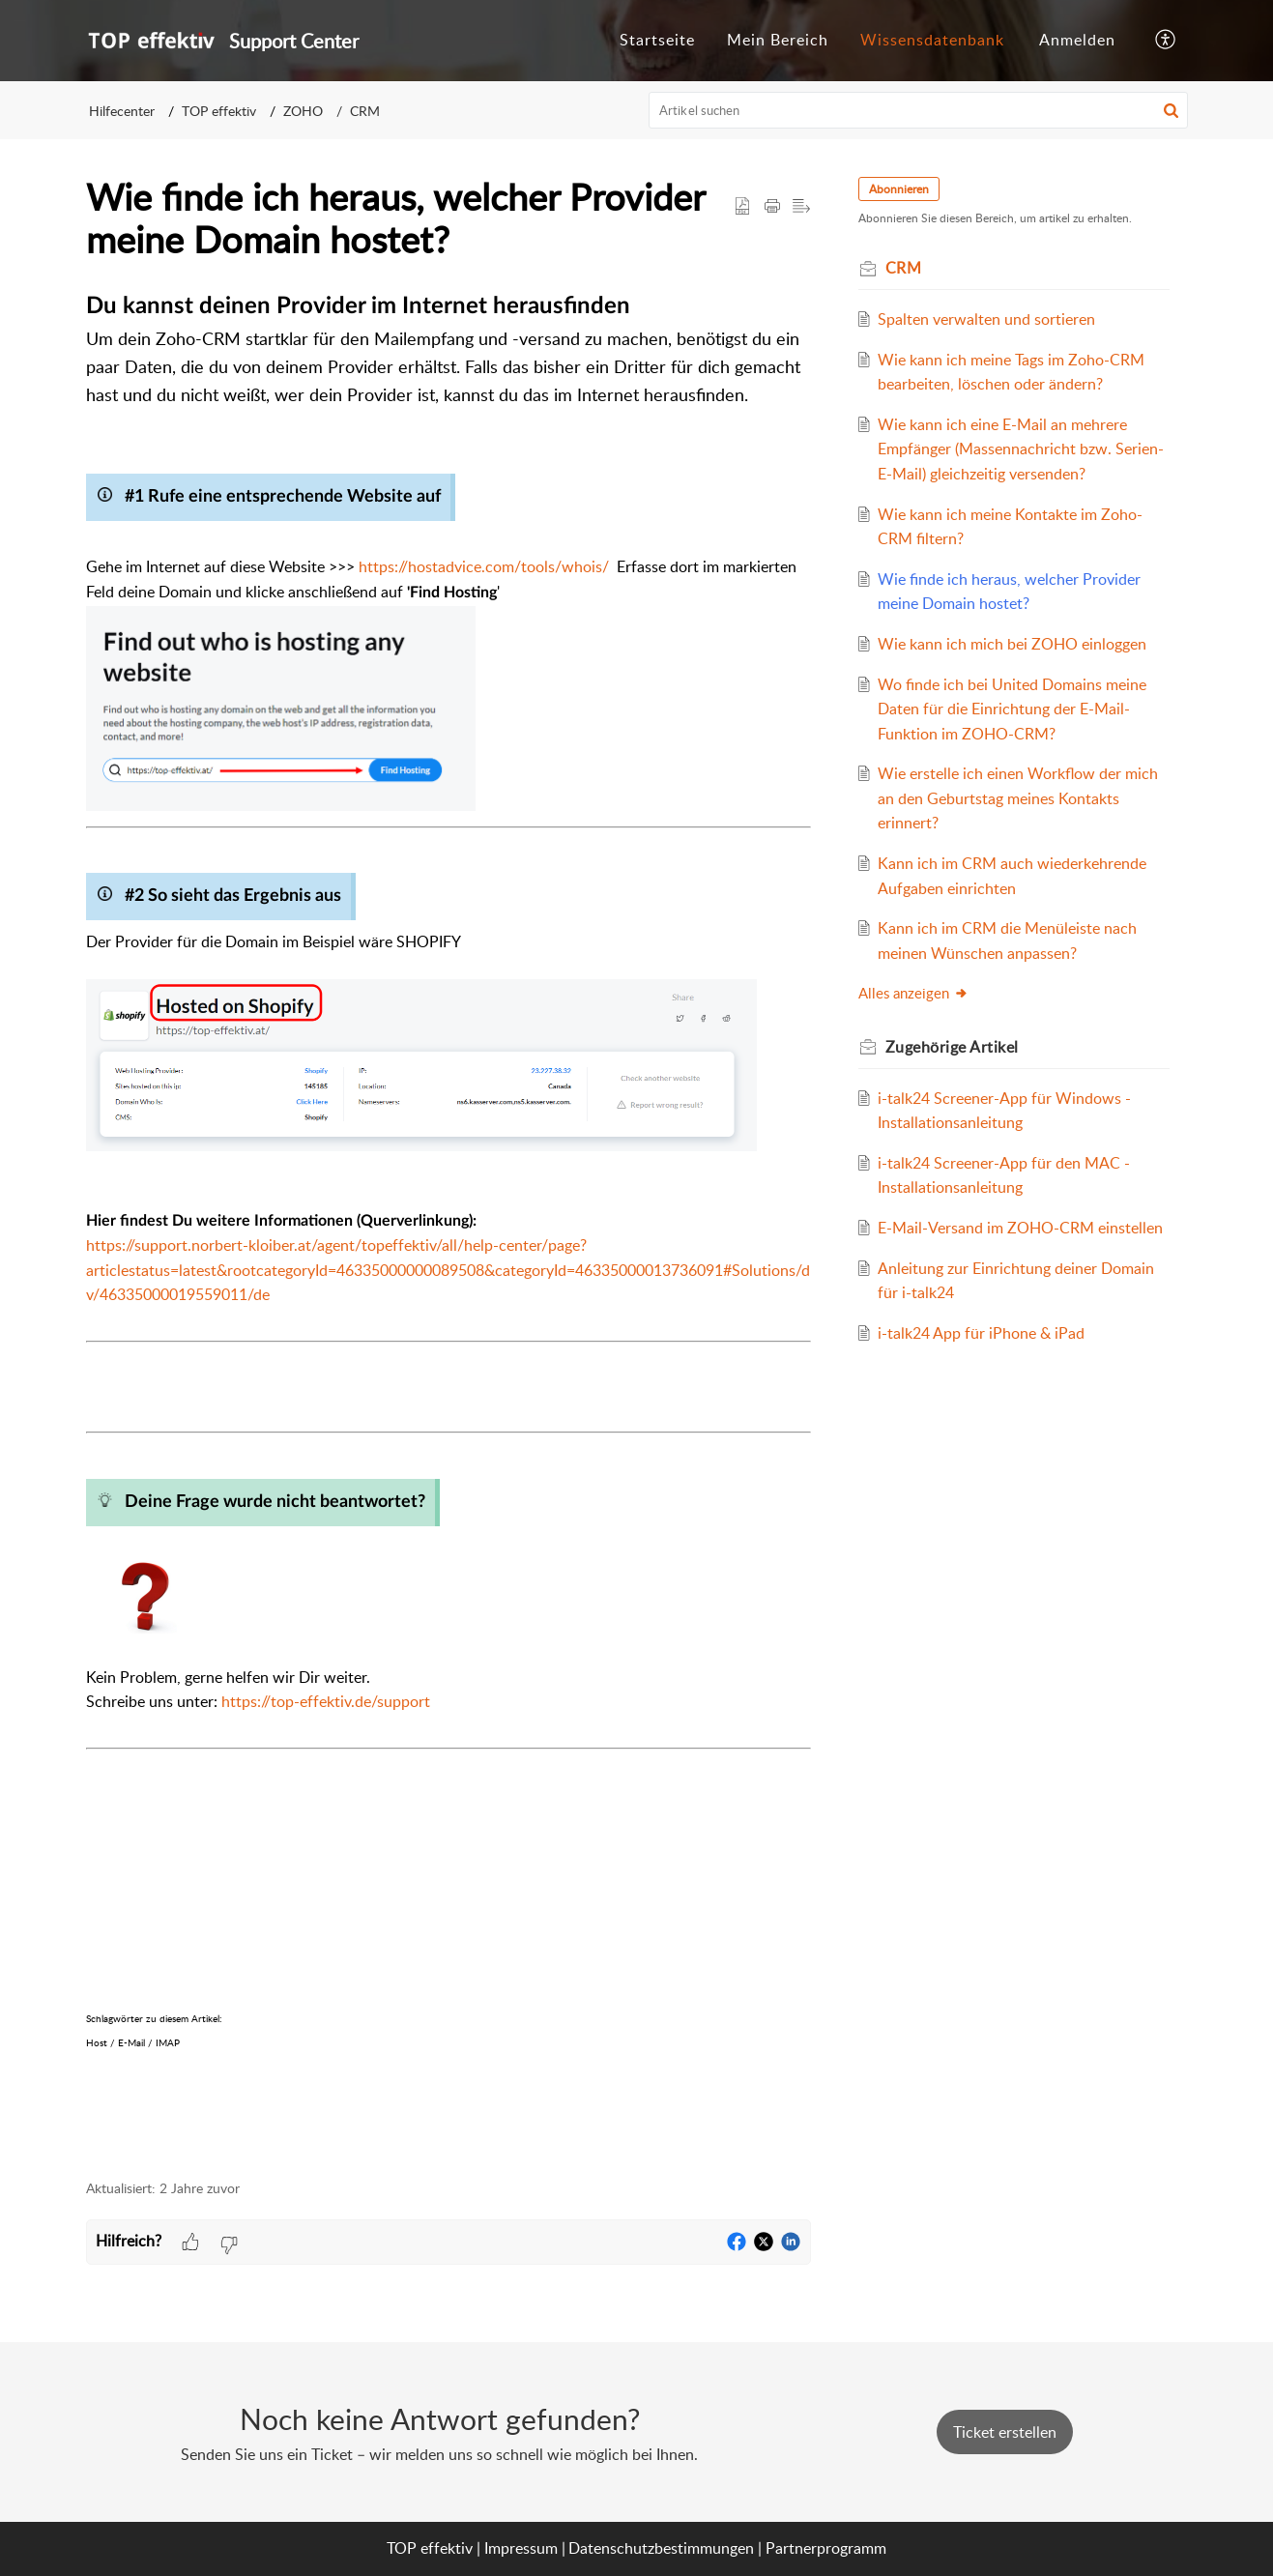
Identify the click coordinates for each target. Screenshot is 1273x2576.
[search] (918, 110)
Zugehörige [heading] (966, 1096)
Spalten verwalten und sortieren (1001, 319)
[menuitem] (1077, 40)
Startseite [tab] (657, 39)
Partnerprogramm (826, 2548)
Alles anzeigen (928, 1043)
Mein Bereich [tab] (777, 39)
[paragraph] (448, 1222)
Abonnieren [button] (913, 189)
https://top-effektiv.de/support (325, 1701)
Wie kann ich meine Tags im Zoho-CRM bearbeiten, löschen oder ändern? (1008, 384)
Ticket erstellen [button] (1004, 2432)
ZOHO (303, 110)
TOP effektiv (219, 110)
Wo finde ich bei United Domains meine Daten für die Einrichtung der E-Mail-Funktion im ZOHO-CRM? (1022, 758)
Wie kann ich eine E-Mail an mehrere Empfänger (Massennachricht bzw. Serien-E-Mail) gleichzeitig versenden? (1020, 473)
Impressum (521, 2548)
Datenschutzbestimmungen (661, 2548)
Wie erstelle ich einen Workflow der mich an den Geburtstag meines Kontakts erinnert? (1014, 847)
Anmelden (1077, 39)
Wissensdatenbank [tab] (932, 39)
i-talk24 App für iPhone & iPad (995, 1407)
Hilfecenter (122, 110)
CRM (365, 110)
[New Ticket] (1005, 2432)
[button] (1166, 40)
